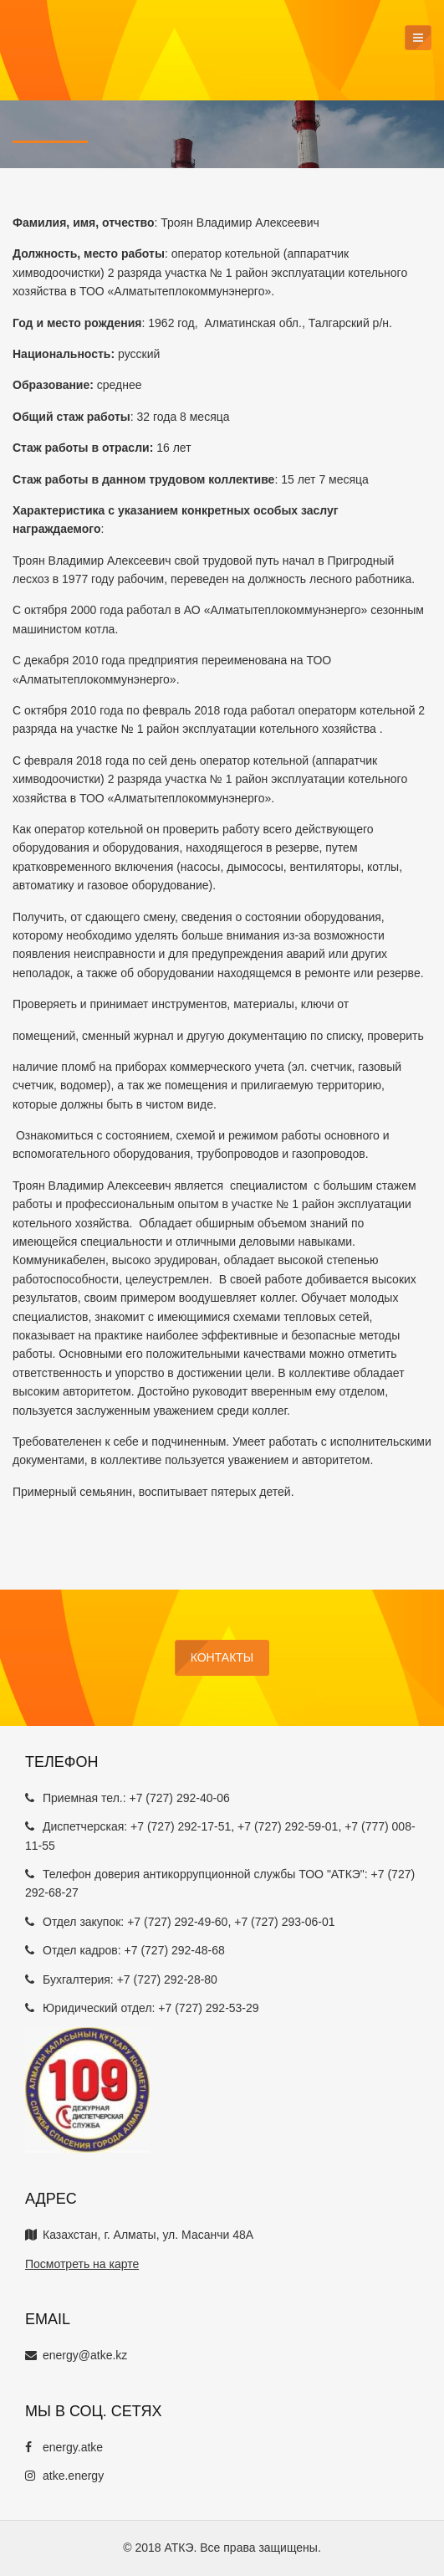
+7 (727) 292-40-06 (179, 1798)
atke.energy (64, 2475)
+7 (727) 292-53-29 (208, 2008)
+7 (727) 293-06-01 (284, 1921)
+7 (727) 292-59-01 (287, 1826)
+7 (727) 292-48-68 (175, 1950)
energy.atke (64, 2447)
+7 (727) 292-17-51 (180, 1826)
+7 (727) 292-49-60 (177, 1921)
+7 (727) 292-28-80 (167, 1979)
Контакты (222, 1657)
